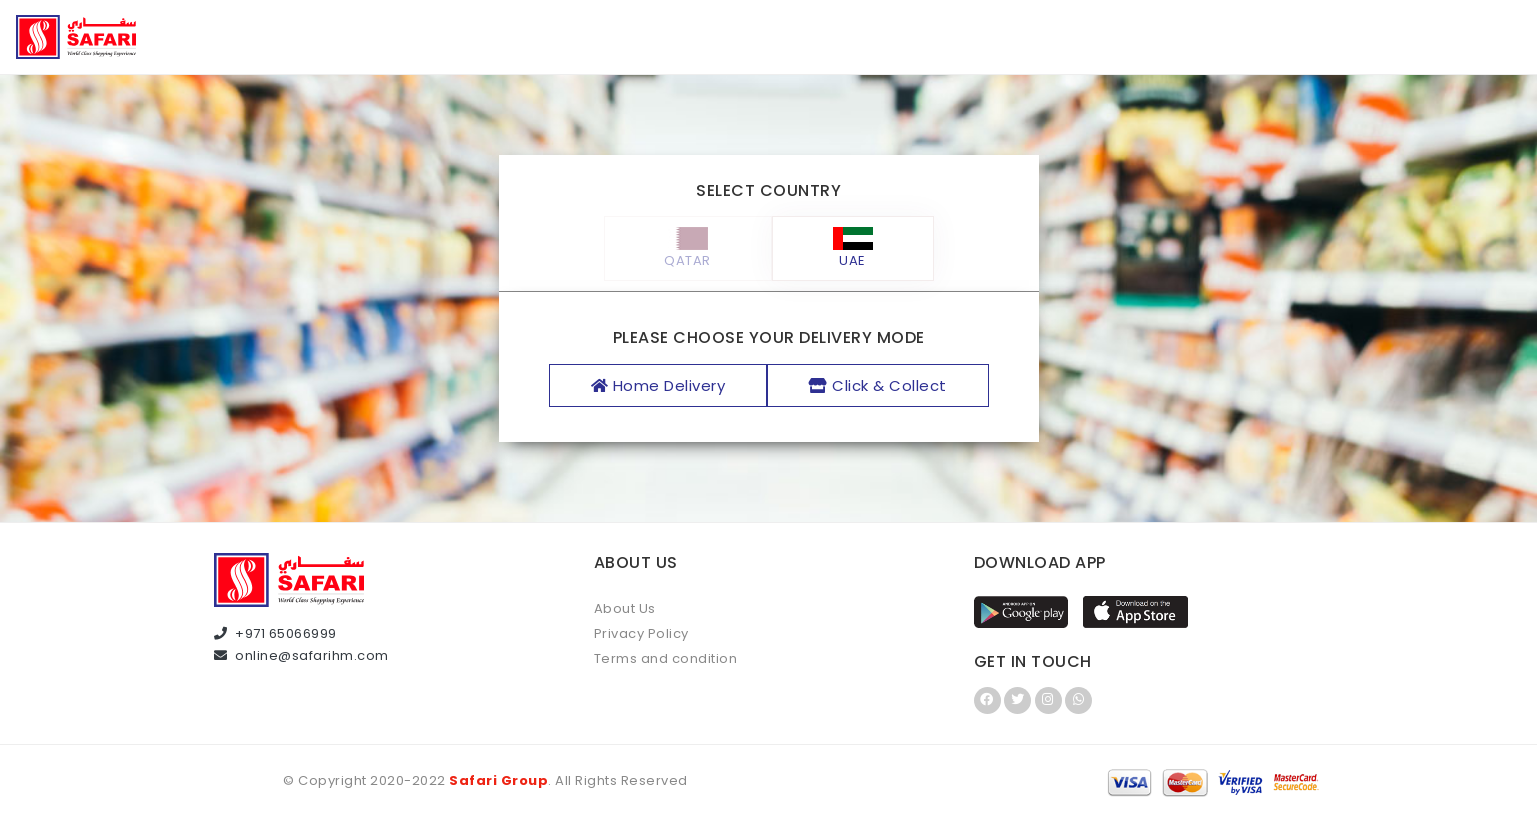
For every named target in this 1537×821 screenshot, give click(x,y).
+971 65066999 (275, 633)
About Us (625, 608)
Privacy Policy (641, 633)
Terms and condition (666, 658)
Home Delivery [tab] (658, 385)
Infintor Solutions (835, 781)
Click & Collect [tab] (878, 385)
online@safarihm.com (301, 655)
